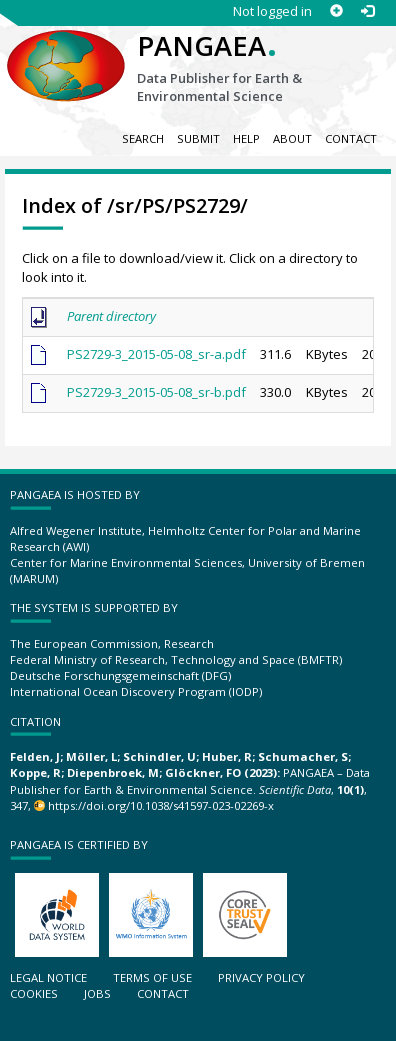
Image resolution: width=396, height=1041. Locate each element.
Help (246, 138)
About (292, 138)
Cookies (34, 993)
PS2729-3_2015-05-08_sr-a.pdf (156, 354)
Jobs (97, 993)
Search (143, 138)
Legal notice (48, 977)
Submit (198, 138)
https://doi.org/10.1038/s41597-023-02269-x (161, 805)
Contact (351, 138)
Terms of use (152, 977)
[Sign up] (336, 11)
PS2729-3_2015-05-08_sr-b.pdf (156, 392)
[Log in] (367, 11)
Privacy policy (261, 977)
